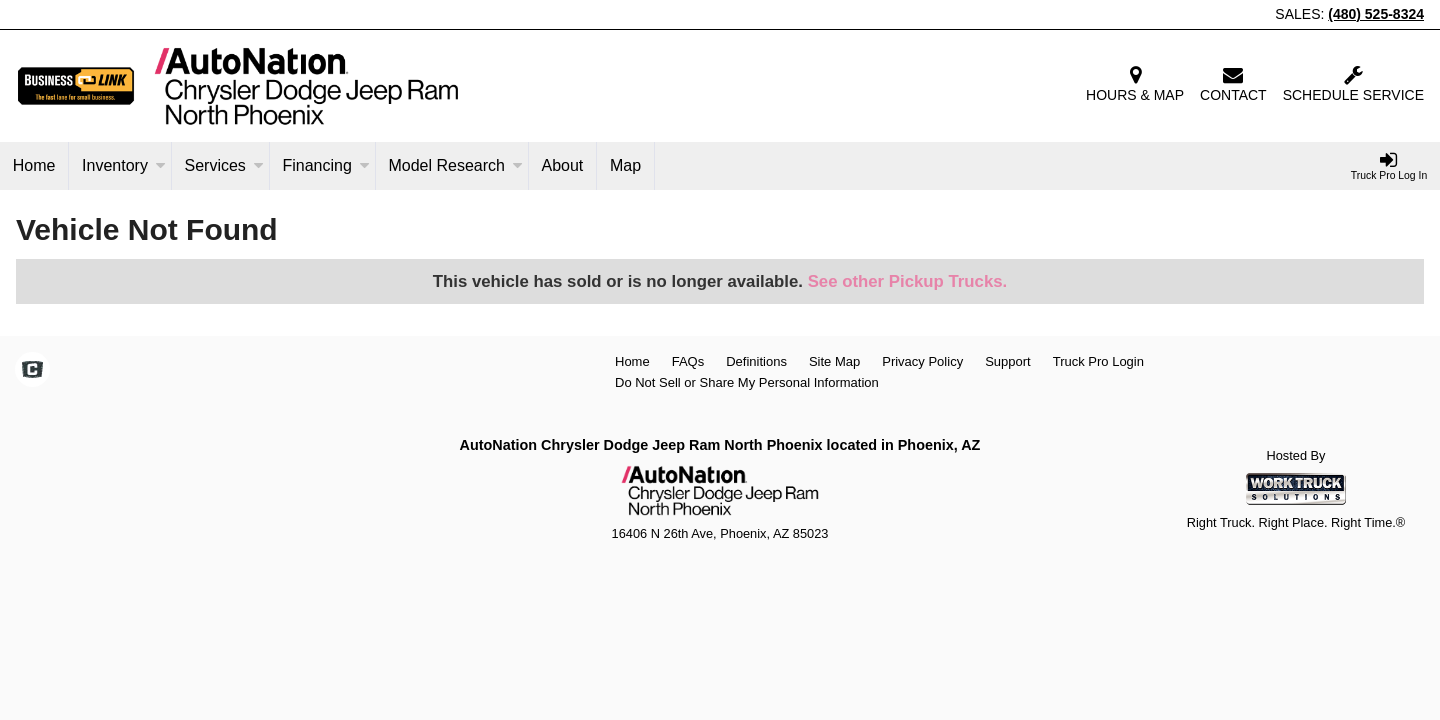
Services (223, 165)
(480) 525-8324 (1376, 14)
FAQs (688, 361)
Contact (1233, 84)
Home (34, 165)
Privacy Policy (922, 361)
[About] (563, 166)
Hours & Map (1135, 84)
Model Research (455, 165)
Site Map (834, 361)
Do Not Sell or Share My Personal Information (747, 382)
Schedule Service (1353, 84)
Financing (325, 165)
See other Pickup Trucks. (908, 281)
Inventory (124, 165)
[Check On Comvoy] (32, 372)
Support (1008, 361)
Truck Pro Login (1098, 361)
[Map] (626, 166)
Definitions (756, 361)
